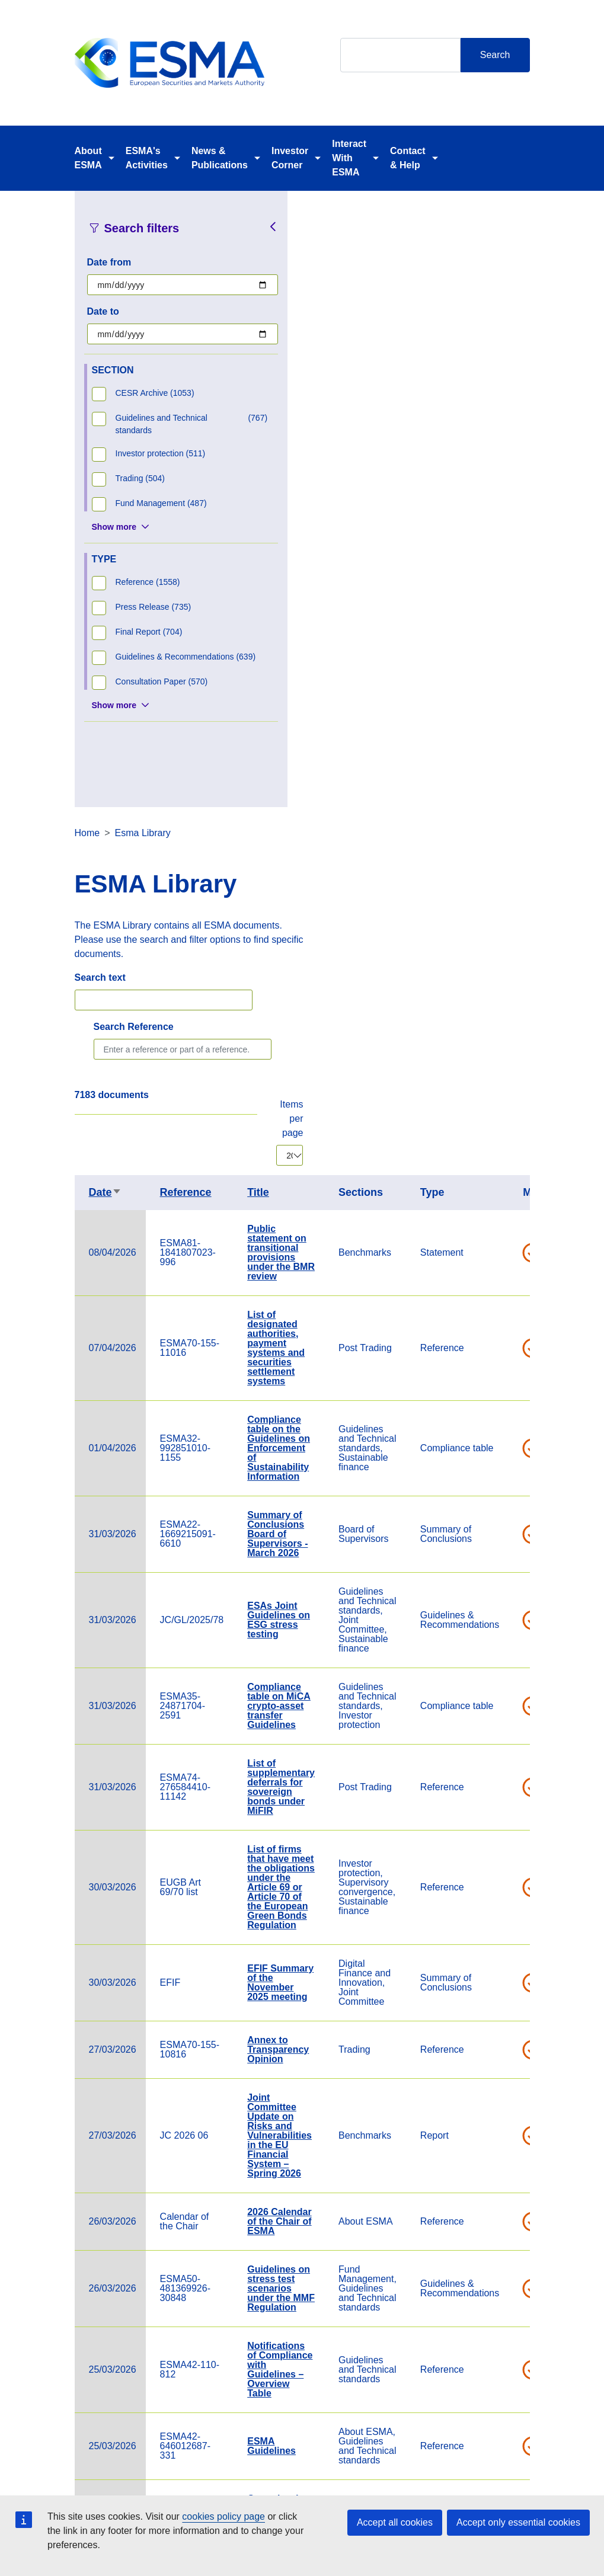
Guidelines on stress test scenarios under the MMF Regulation (507, 1672)
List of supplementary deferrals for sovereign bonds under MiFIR (507, 1170)
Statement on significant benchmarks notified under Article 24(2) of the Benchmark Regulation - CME (506, 2064)
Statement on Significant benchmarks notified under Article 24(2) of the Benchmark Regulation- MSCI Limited (506, 2178)
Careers (214, 2490)
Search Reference (360, 410)
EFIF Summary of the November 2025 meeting (507, 1366)
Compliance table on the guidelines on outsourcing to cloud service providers (507, 2278)
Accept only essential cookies (518, 2522)
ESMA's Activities (147, 158)
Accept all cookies (395, 2522)
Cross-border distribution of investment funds (506, 1896)
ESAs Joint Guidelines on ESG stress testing (505, 1003)
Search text (326, 361)
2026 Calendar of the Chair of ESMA (506, 1605)
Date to (103, 311)
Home (314, 217)
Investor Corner (289, 158)
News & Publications (219, 158)
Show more (114, 527)
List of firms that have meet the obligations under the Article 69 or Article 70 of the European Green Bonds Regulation (507, 1271)
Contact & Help (408, 158)
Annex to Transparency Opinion (504, 1433)
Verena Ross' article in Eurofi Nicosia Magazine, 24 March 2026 (506, 1968)
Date (331, 576)
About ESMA (88, 158)
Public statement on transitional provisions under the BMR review (507, 636)
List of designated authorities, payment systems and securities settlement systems (502, 731)
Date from (109, 262)
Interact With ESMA (349, 158)
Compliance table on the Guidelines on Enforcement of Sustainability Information (505, 831)
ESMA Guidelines (498, 1829)
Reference (412, 576)
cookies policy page (223, 2516)
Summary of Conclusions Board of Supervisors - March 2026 (504, 918)
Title (485, 576)
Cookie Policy (388, 2490)
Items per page (517, 502)
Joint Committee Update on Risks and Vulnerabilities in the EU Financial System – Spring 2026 (506, 1519)
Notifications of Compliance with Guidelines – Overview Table (506, 1753)
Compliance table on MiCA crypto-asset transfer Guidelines (505, 1089)
